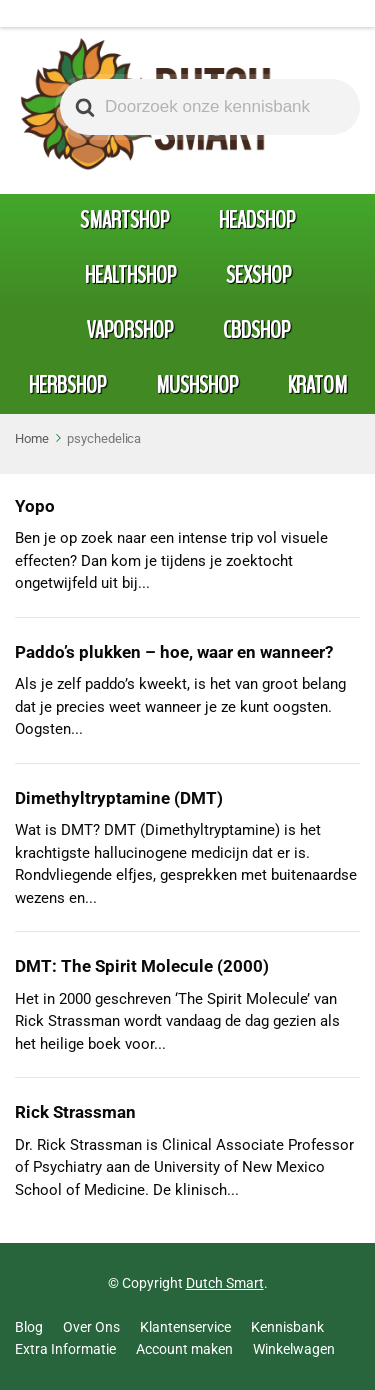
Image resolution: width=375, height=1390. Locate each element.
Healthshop (130, 275)
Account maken (184, 1349)
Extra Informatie (65, 1349)
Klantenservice (185, 1327)
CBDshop (256, 330)
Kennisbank (287, 1327)
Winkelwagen (294, 1349)
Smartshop (124, 220)
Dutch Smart (225, 1283)
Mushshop (197, 385)
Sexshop (258, 275)
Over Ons (91, 1327)
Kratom (317, 385)
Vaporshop (129, 330)
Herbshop (67, 385)
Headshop (257, 220)
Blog (29, 1327)
